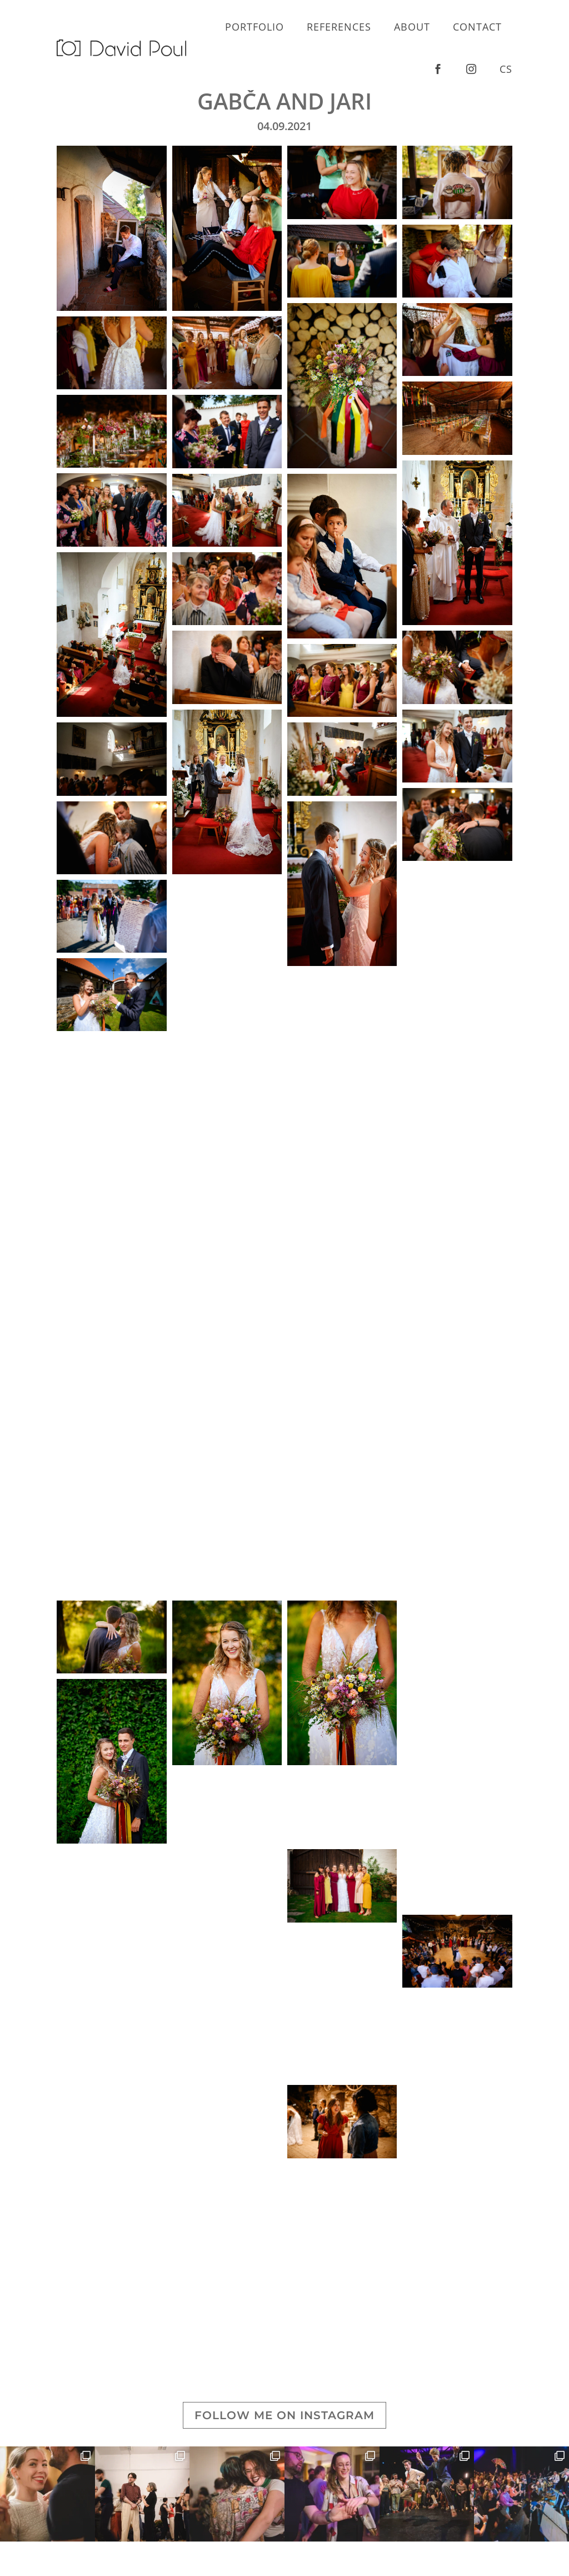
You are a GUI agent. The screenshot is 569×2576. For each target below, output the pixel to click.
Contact (477, 26)
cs (506, 69)
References (339, 26)
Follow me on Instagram (284, 2415)
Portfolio (254, 26)
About (412, 26)
